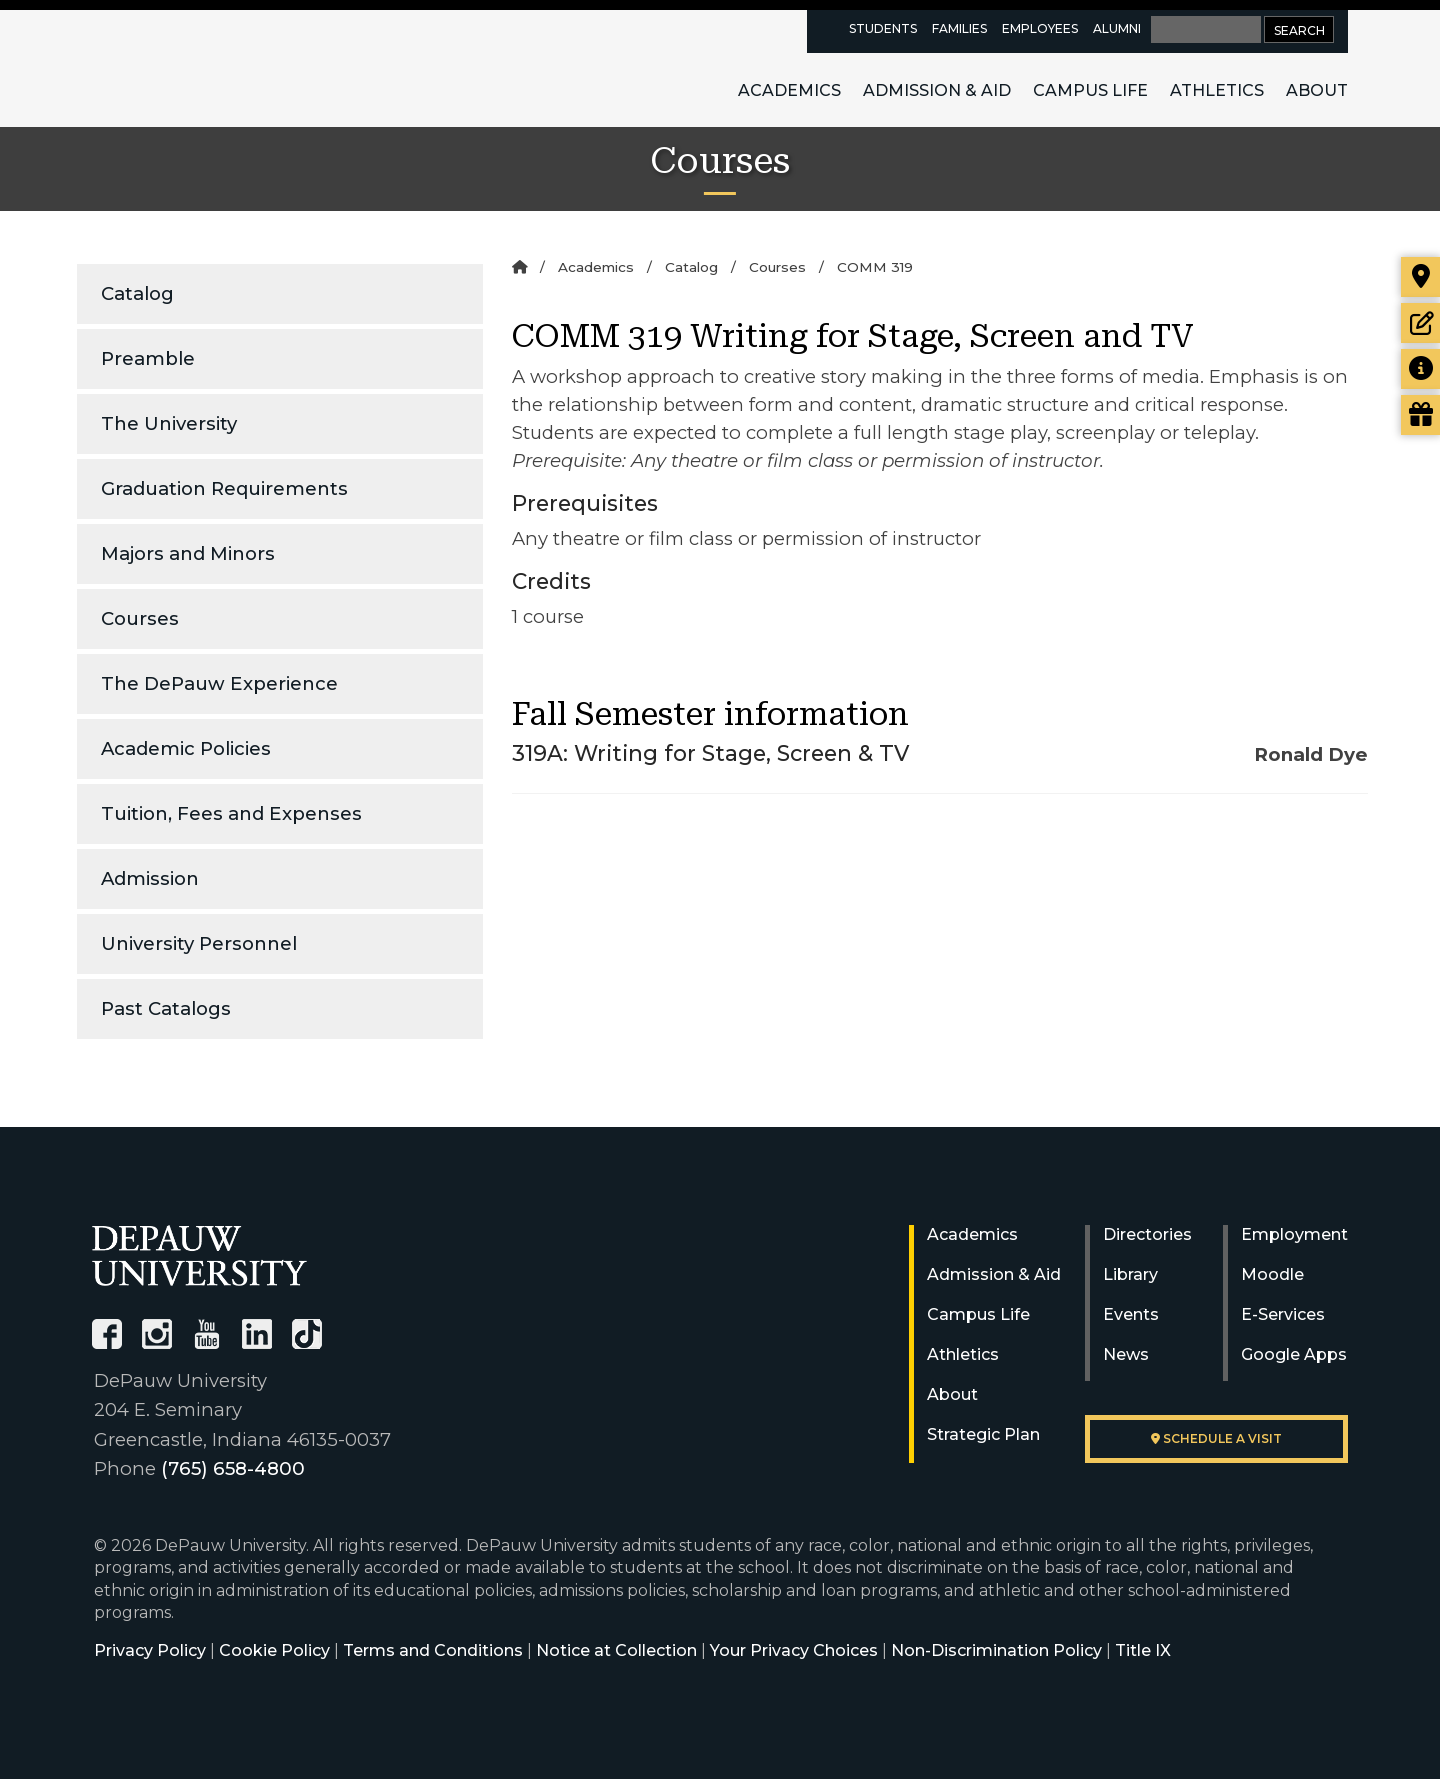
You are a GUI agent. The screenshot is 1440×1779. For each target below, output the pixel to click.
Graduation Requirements (224, 488)
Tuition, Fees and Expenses (231, 813)
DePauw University (202, 68)
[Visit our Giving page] (1420, 415)
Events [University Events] (1131, 1314)
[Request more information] (1420, 369)
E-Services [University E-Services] (1283, 1314)
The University (169, 423)
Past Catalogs (166, 1008)
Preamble (148, 358)
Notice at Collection (616, 1650)
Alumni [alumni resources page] (1117, 28)
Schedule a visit (1216, 1438)
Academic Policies (186, 748)
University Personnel (199, 943)
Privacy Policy (150, 1650)
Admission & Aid (937, 90)
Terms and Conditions (433, 1650)
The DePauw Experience (219, 683)
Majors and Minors (188, 553)
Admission (150, 878)
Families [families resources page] (959, 28)
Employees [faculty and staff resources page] (1040, 28)
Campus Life (1090, 90)
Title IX (1143, 1650)
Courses (140, 618)
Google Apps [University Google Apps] (1294, 1354)
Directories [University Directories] (1147, 1234)
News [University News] (1126, 1354)
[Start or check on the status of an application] (1420, 323)
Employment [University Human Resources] (1294, 1234)
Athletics (1217, 90)
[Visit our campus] (1420, 277)
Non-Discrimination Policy (996, 1650)
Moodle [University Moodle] (1272, 1274)
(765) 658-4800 (233, 1468)
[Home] (519, 267)
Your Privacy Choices (794, 1650)
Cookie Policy (274, 1650)
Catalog (137, 293)
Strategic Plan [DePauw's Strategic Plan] (983, 1434)
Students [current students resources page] (883, 28)
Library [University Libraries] (1130, 1274)
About (1317, 90)
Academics (789, 90)
